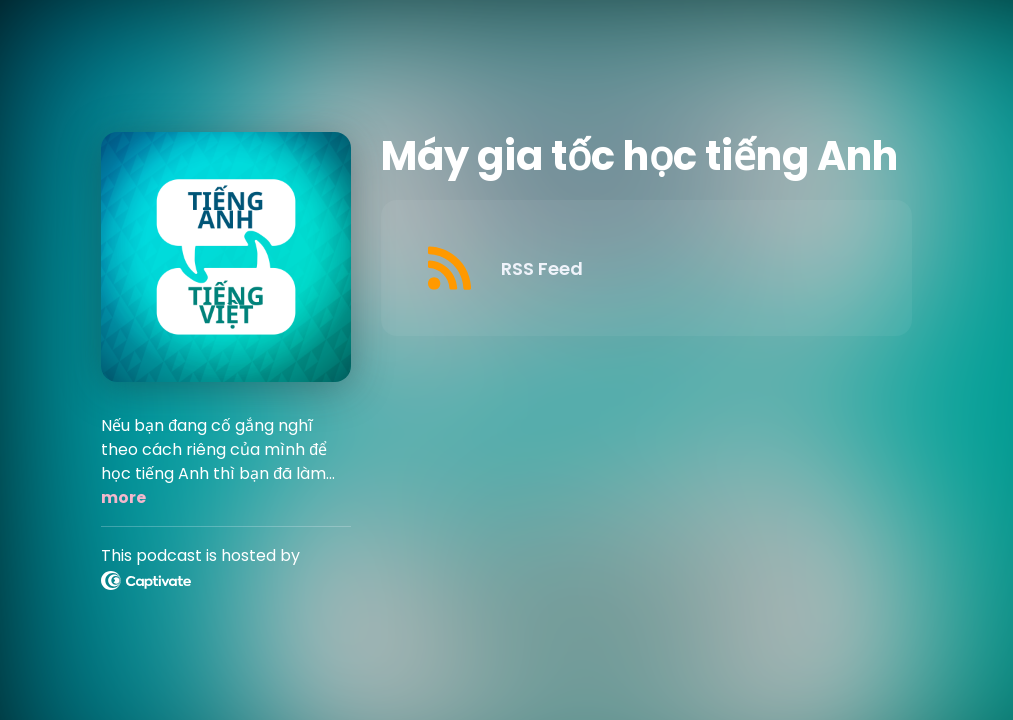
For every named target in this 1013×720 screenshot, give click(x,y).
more (123, 497)
